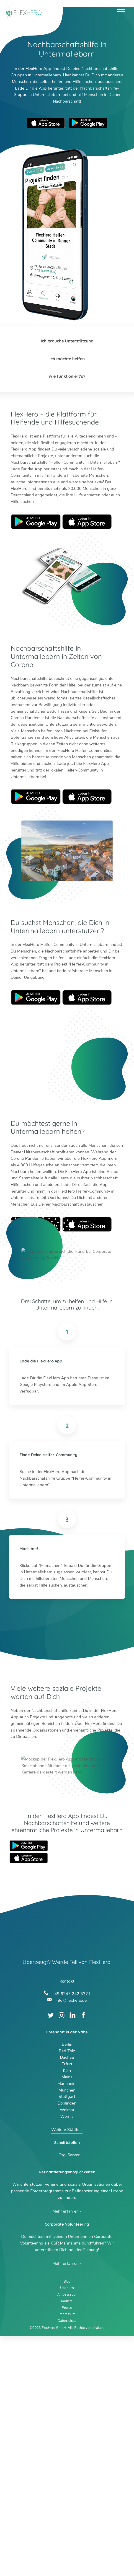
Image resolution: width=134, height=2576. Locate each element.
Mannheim (67, 2323)
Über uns (67, 2528)
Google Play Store (88, 123)
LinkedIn (73, 2255)
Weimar (67, 2350)
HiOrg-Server (67, 2395)
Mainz (67, 2317)
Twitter (51, 2255)
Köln (67, 2310)
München (67, 2330)
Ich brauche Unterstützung (67, 341)
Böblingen (67, 2343)
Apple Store (87, 522)
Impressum (67, 2554)
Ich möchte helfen (67, 358)
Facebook (83, 2255)
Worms (67, 2356)
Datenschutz (67, 2560)
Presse (67, 2547)
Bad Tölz (67, 2291)
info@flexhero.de (71, 2239)
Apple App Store (45, 123)
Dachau (67, 2297)
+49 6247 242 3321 (71, 2233)
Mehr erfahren (65, 2451)
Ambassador (67, 2534)
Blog (67, 2521)
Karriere (67, 2541)
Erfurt (67, 2304)
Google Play (36, 522)
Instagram (62, 2255)
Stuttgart (67, 2336)
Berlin (67, 2284)
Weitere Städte (65, 2369)
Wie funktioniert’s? (67, 376)
